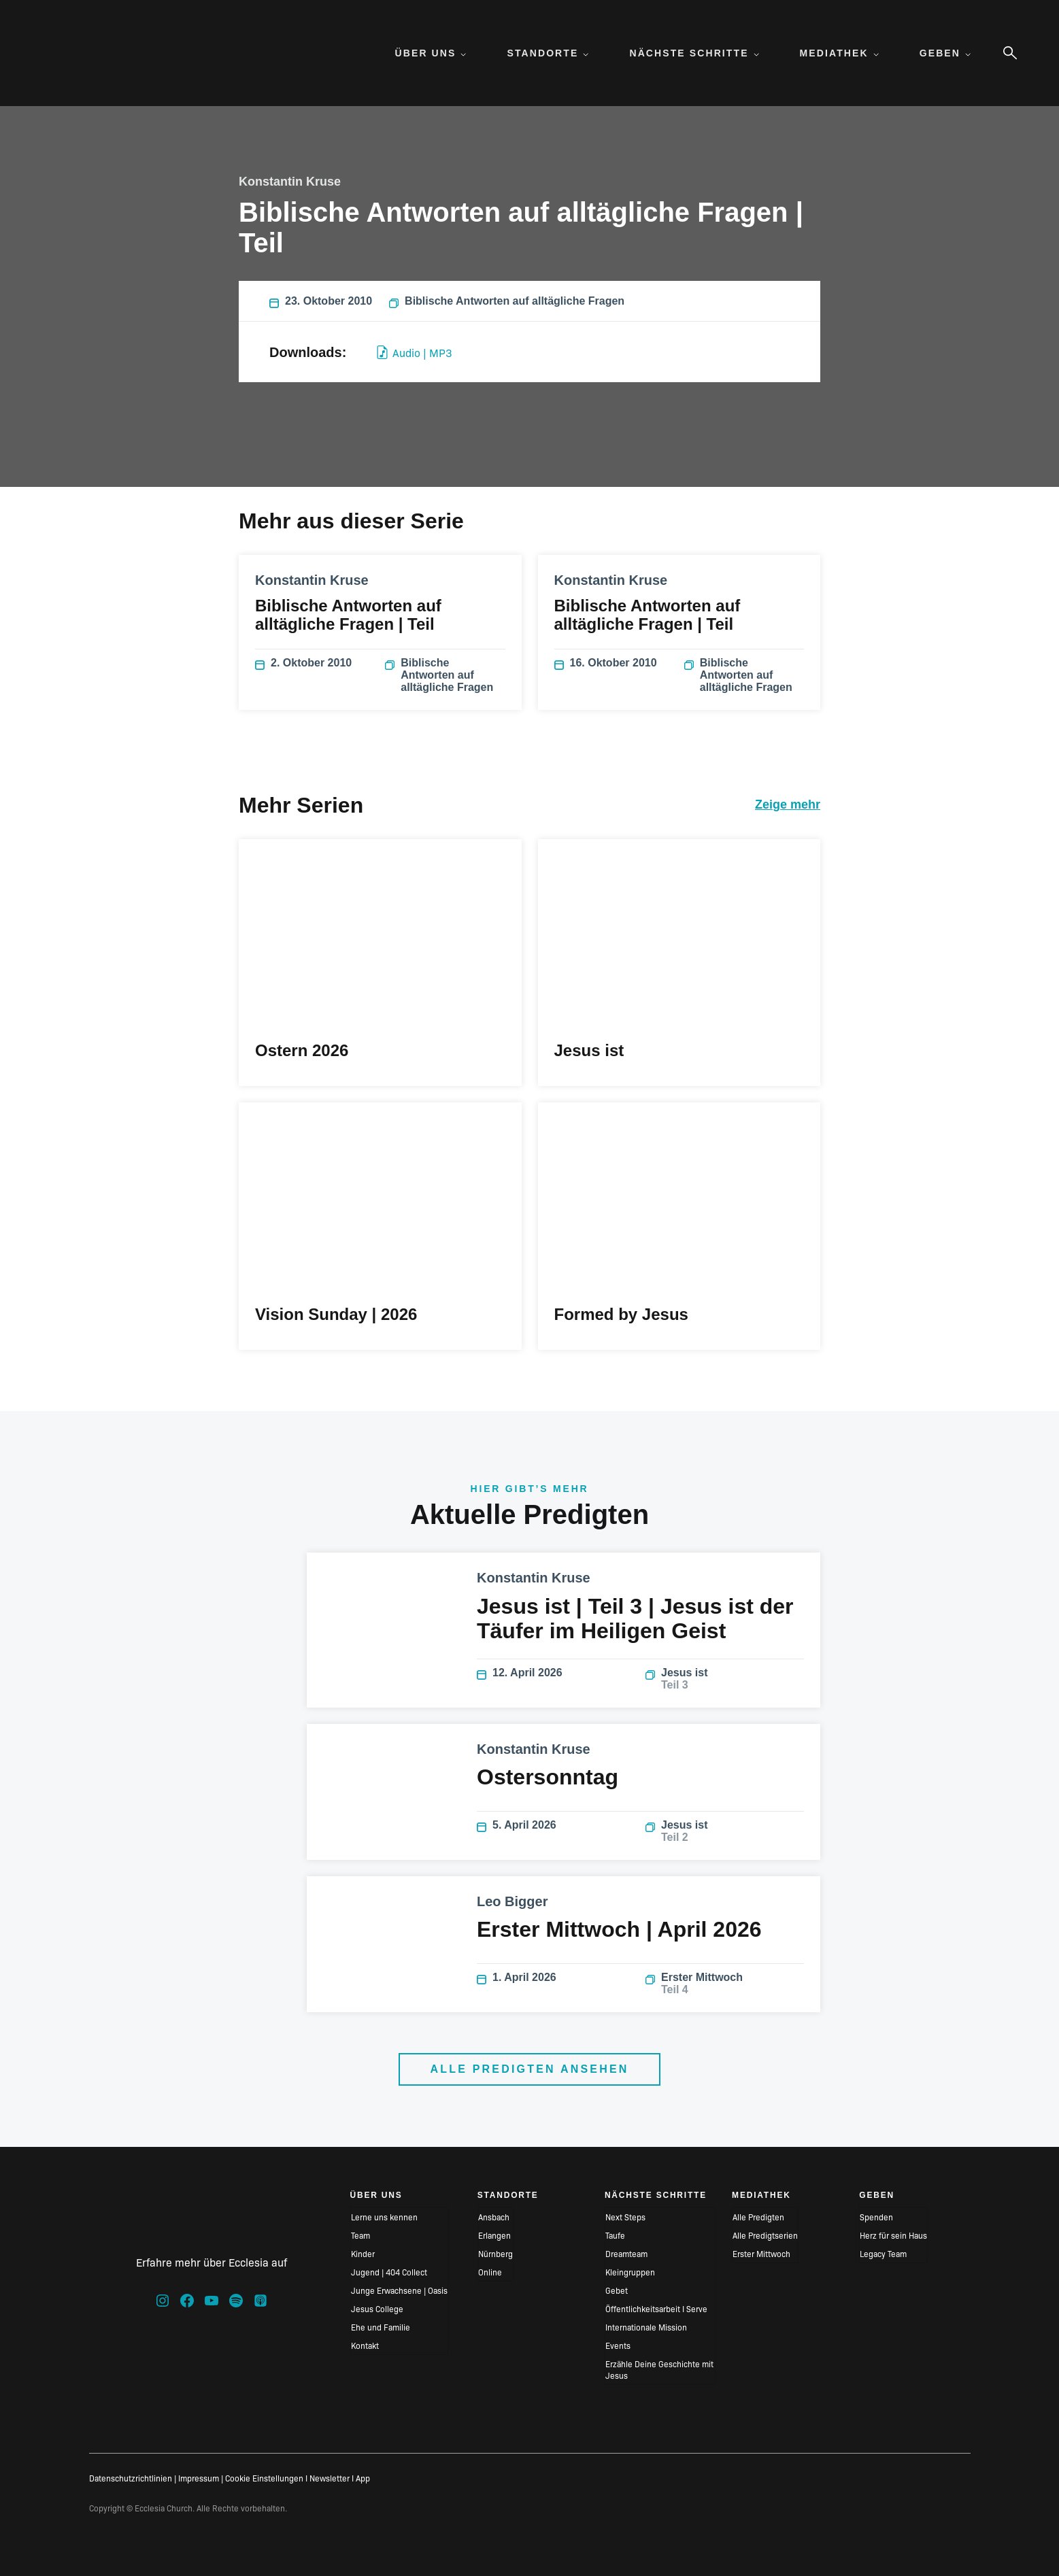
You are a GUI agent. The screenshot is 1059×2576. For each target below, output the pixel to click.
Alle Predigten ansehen (529, 2069)
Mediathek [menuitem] (839, 53)
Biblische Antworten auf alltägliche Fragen (506, 301)
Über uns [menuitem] (431, 53)
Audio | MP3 (414, 352)
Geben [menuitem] (945, 53)
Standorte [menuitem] (547, 53)
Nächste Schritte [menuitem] (693, 53)
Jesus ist (724, 1679)
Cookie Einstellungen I (266, 2478)
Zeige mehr (787, 804)
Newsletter (329, 2478)
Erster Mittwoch (724, 1983)
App (363, 2478)
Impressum (198, 2478)
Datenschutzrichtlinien (130, 2478)
